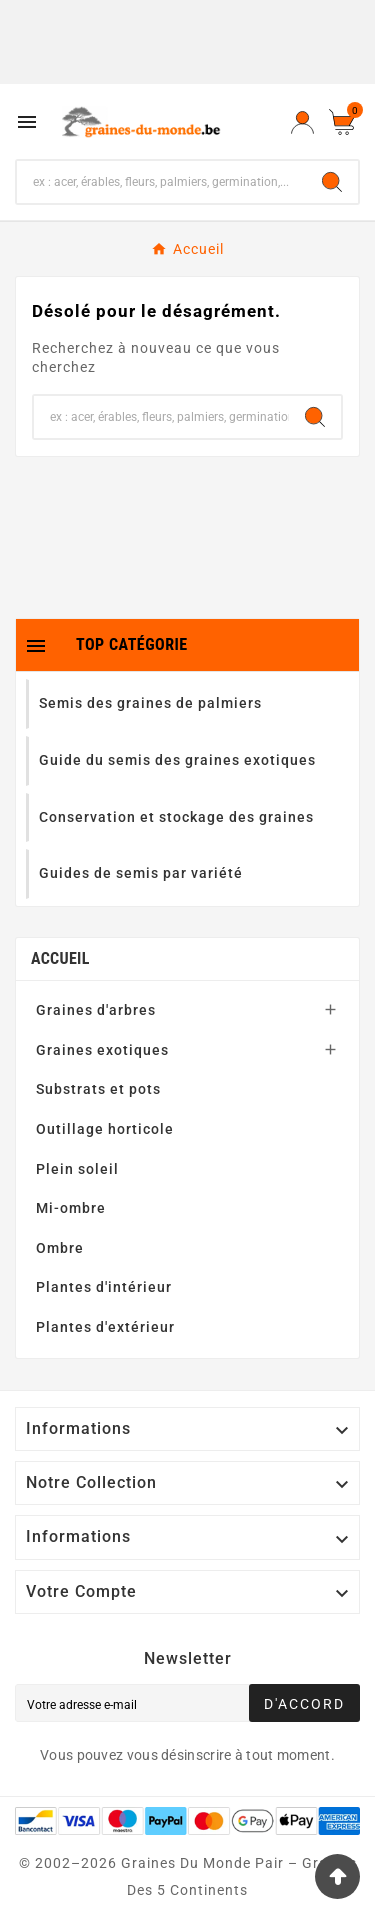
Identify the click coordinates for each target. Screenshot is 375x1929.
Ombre (60, 1248)
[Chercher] (161, 182)
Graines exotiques (102, 1050)
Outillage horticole (105, 1129)
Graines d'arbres (96, 1010)
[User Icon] (302, 122)
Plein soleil (77, 1169)
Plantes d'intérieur (104, 1287)
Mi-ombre (71, 1208)
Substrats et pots (98, 1089)
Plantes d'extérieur (105, 1327)
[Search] (332, 182)
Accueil (60, 958)
